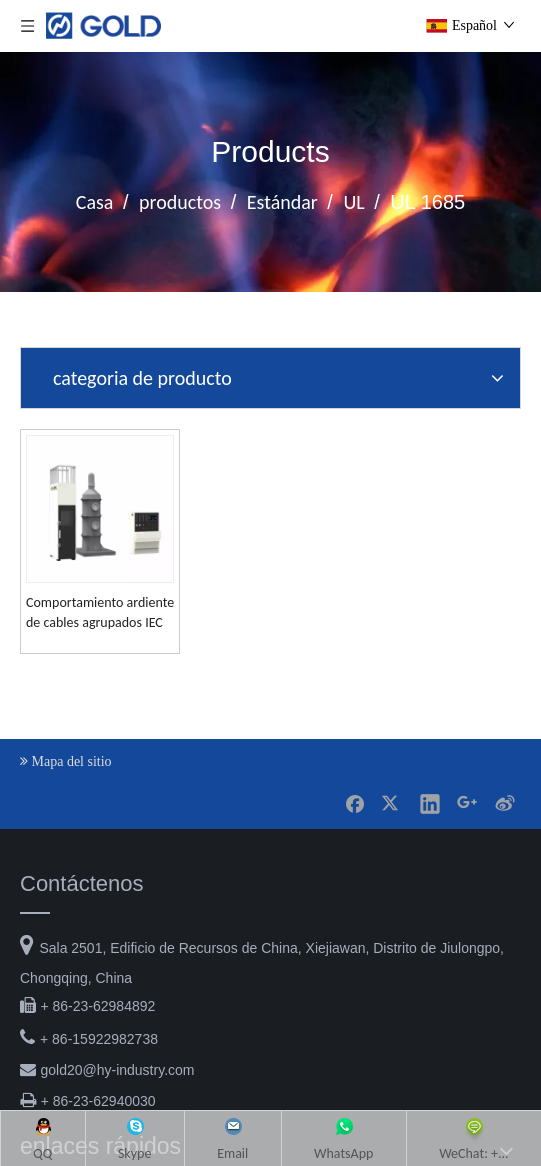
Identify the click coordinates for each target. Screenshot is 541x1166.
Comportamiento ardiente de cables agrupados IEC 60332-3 (128, 630)
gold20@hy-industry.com (117, 1088)
